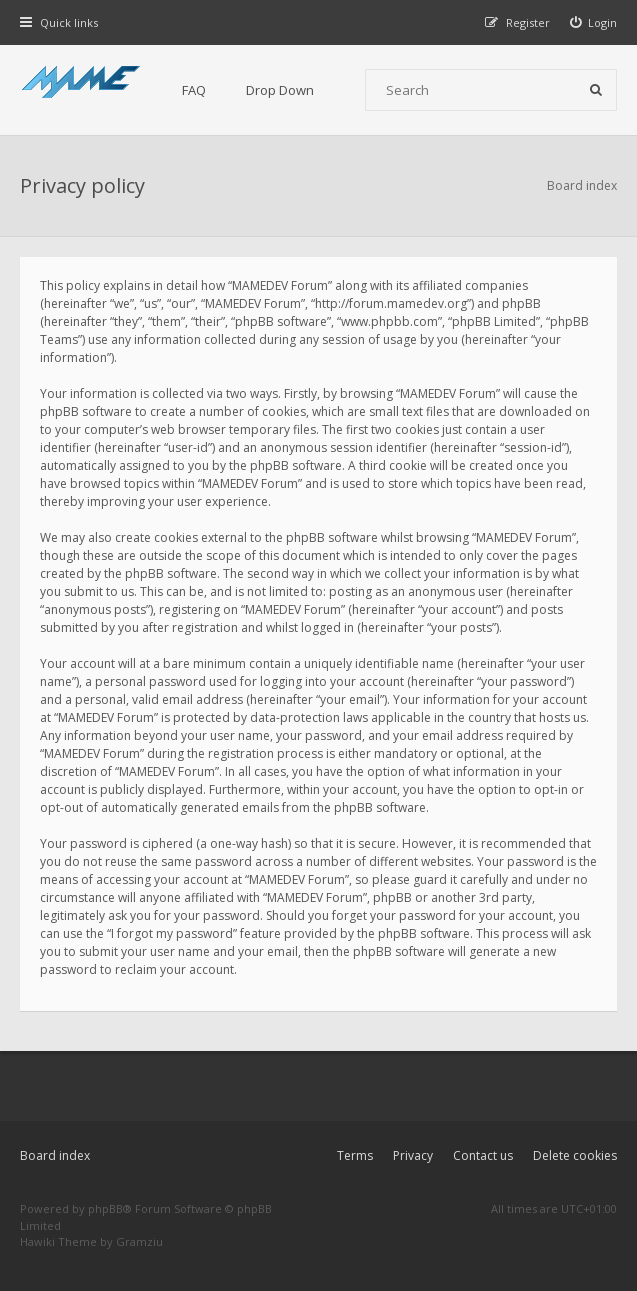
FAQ (194, 90)
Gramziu (139, 1241)
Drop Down (280, 90)
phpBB (105, 1208)
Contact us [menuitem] (483, 1155)
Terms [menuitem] (355, 1155)
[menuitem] (594, 22)
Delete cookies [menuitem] (575, 1155)
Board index (55, 1155)
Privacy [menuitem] (413, 1155)
